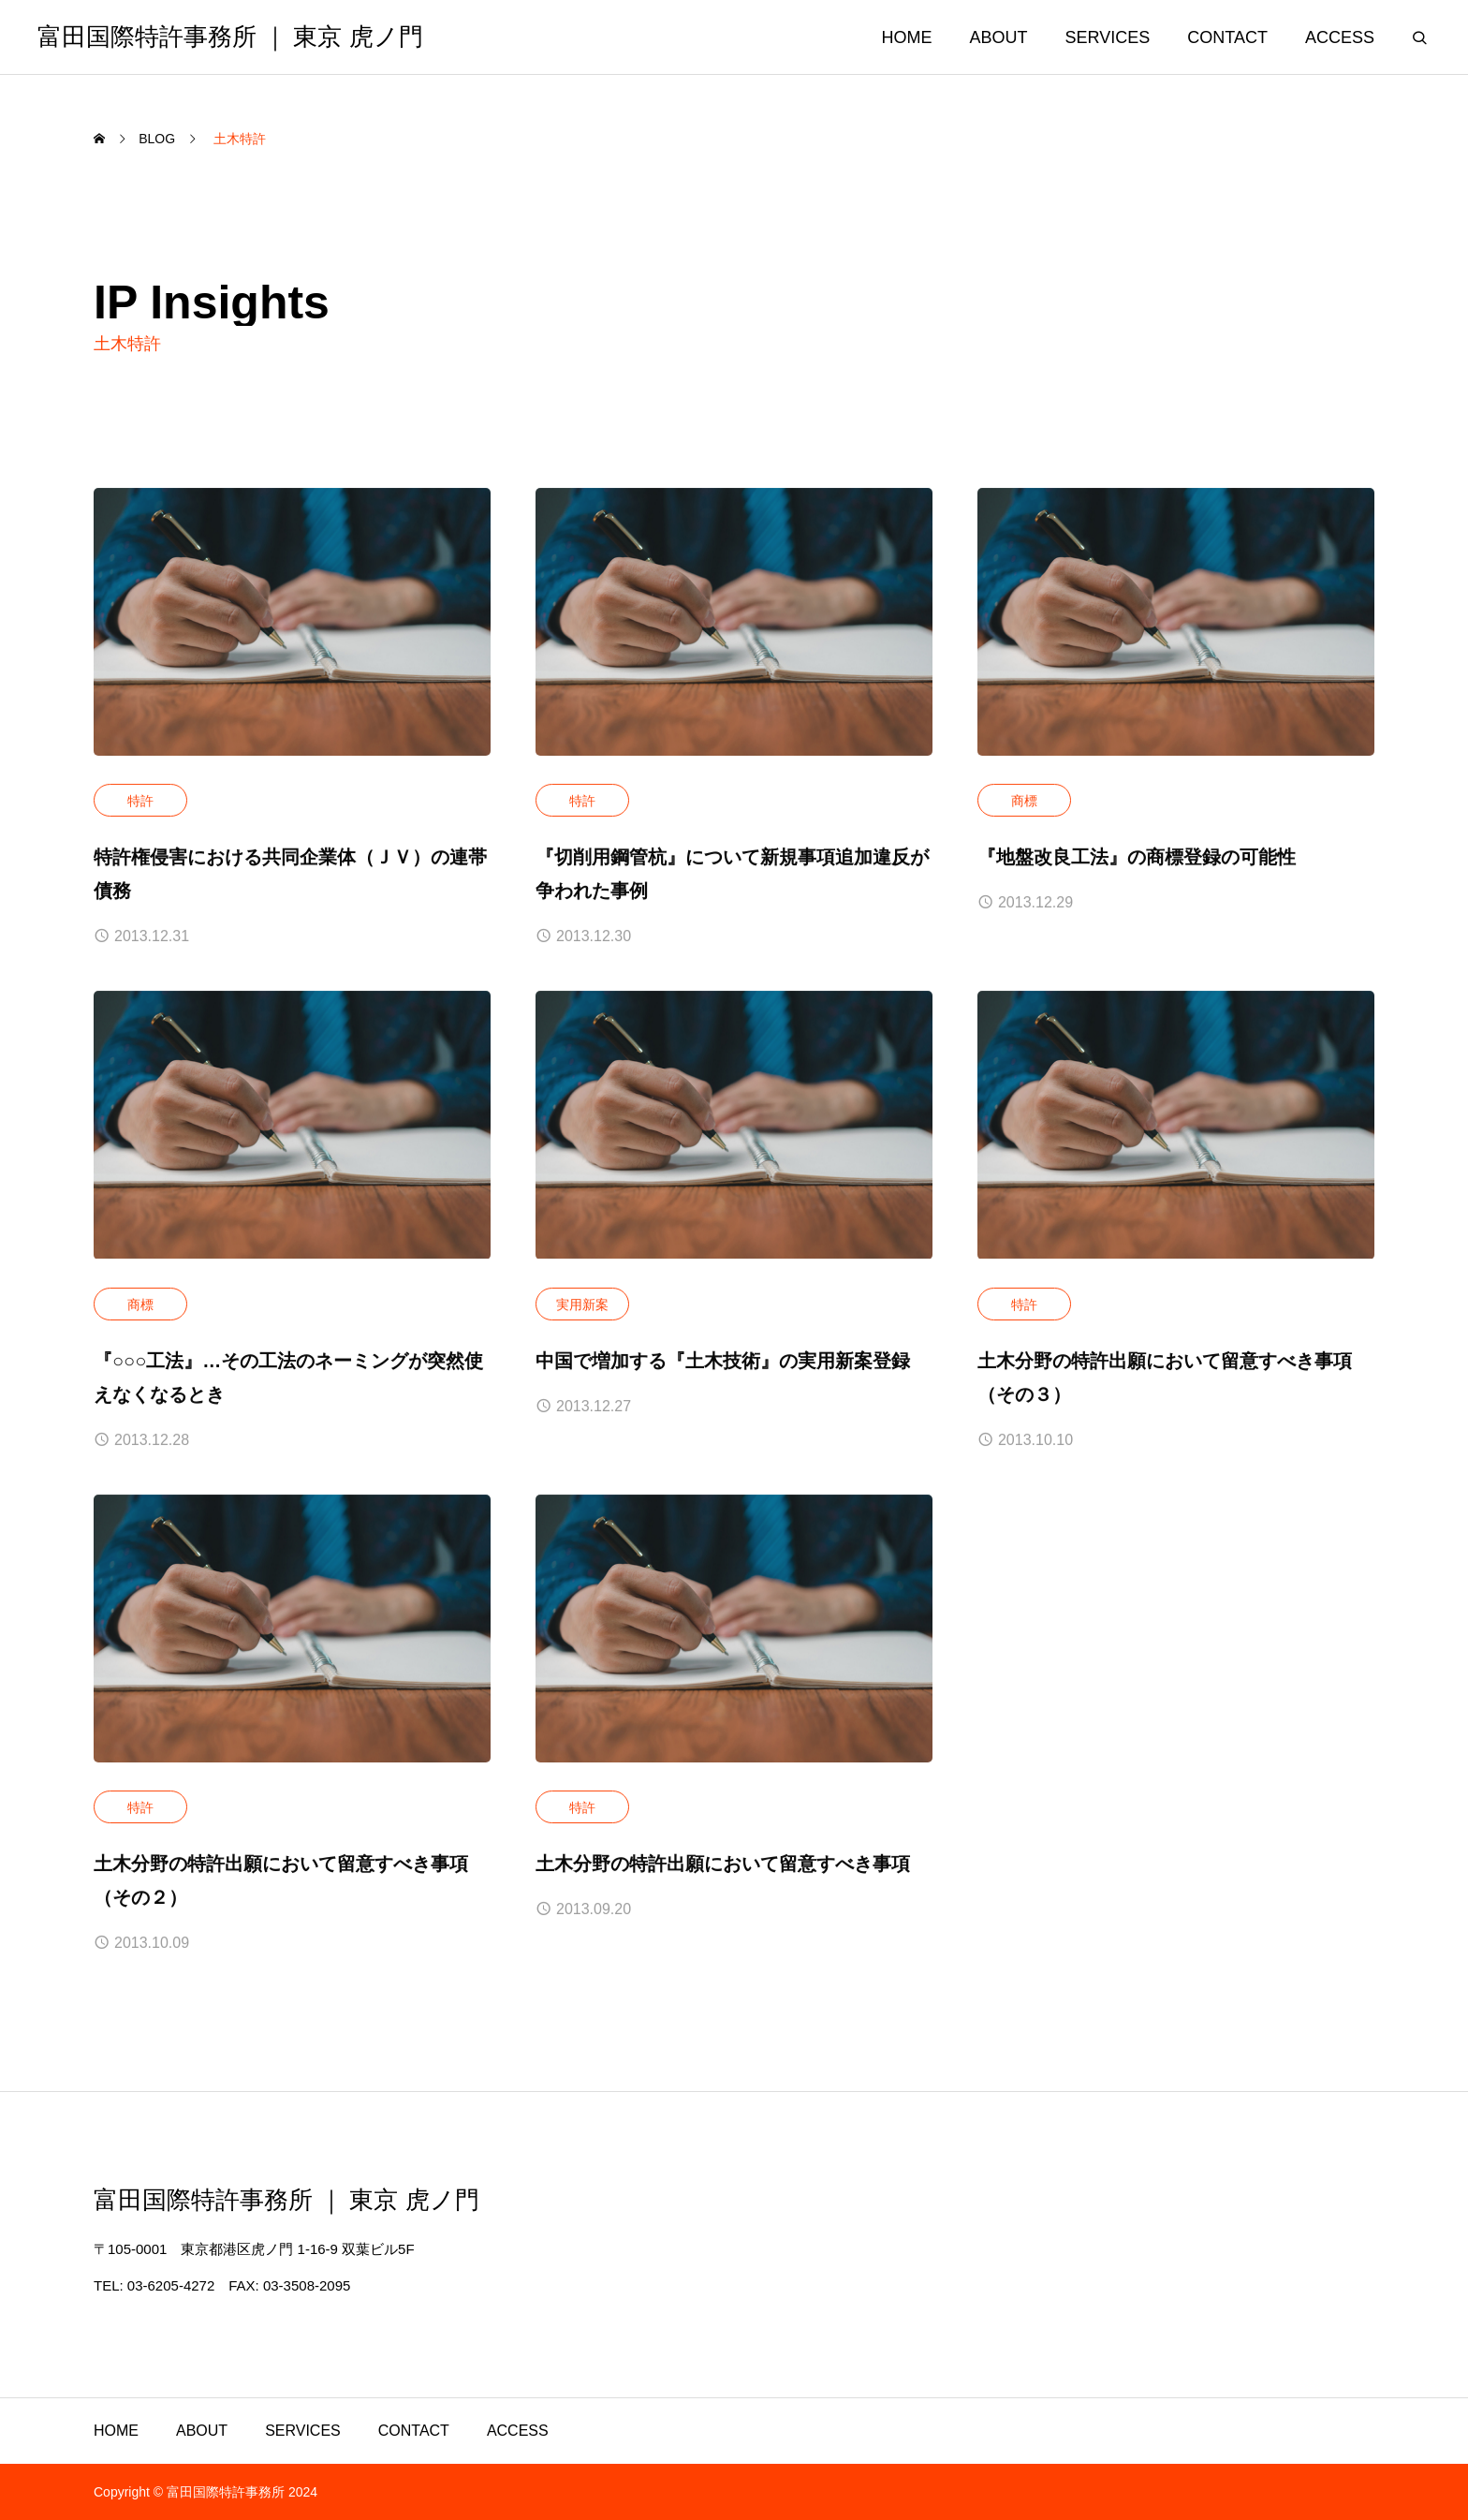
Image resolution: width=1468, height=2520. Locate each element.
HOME (907, 37)
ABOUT (999, 37)
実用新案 (582, 1304)
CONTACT (1227, 37)
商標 (1024, 801)
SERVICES (1108, 37)
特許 (140, 801)
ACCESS (1339, 37)
